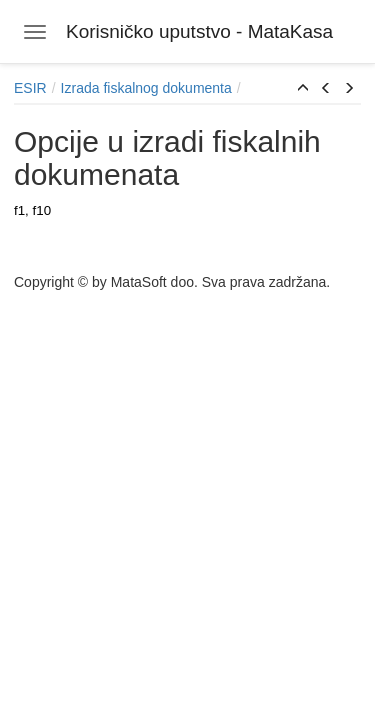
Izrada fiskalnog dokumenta (146, 88)
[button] (303, 89)
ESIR (30, 88)
